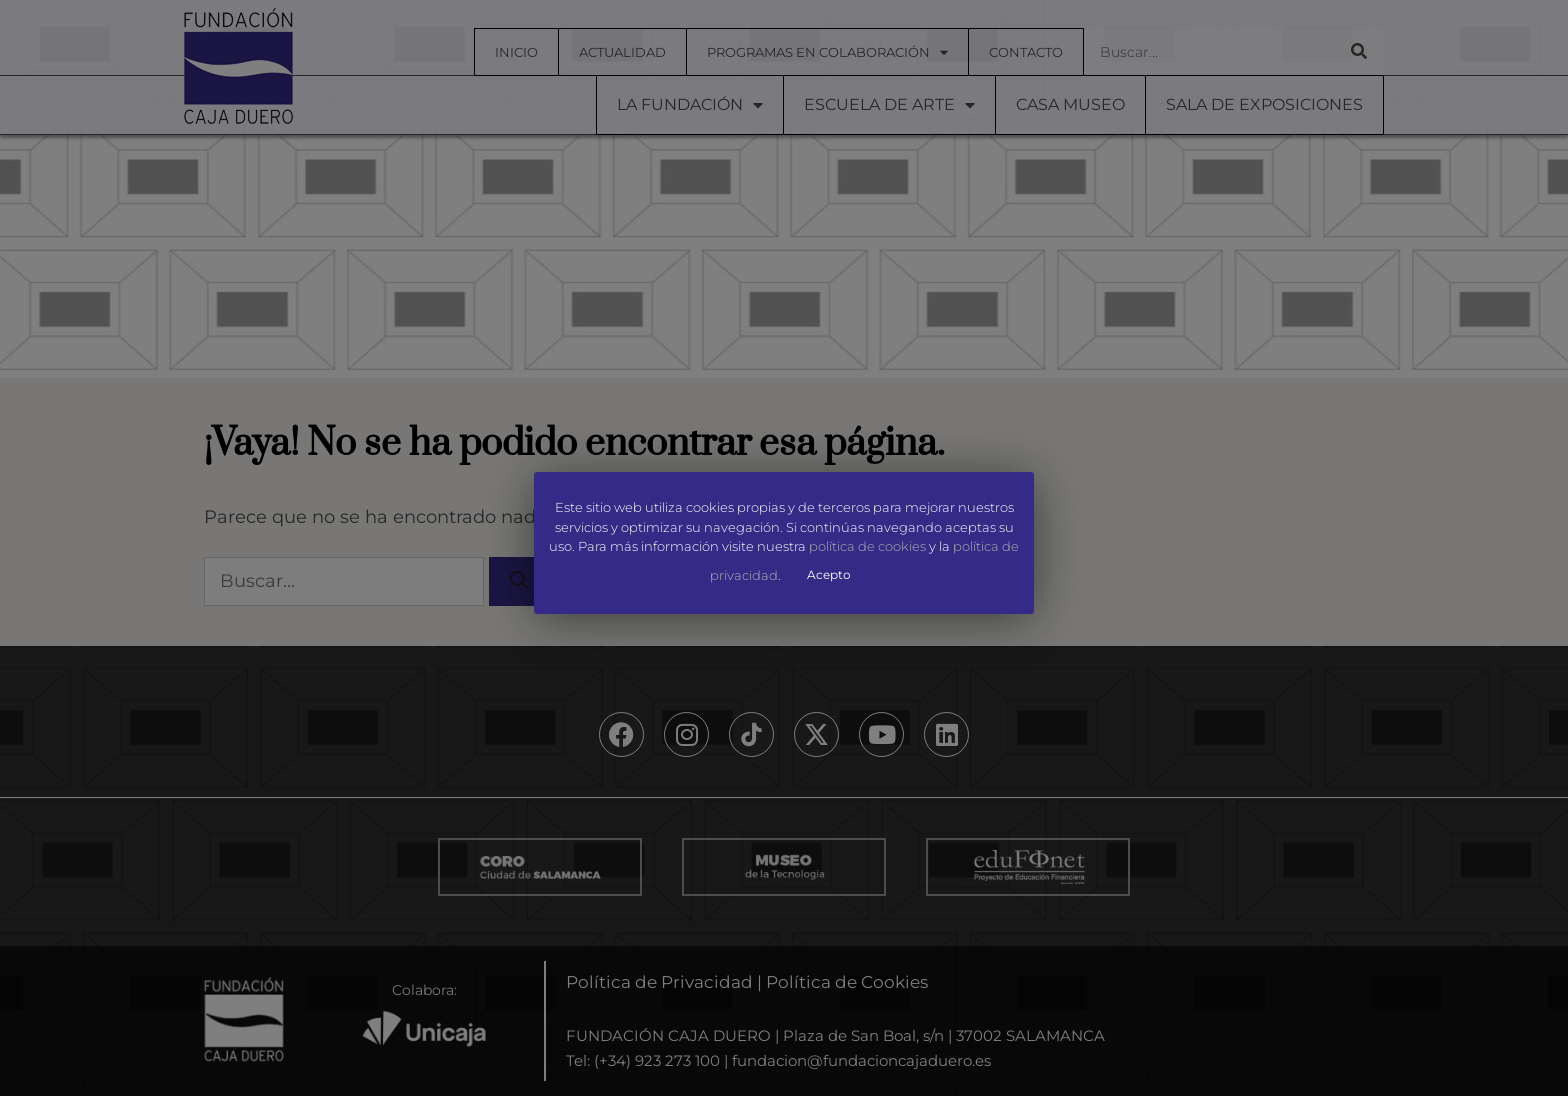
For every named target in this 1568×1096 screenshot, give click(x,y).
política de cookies (867, 547)
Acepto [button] (829, 574)
